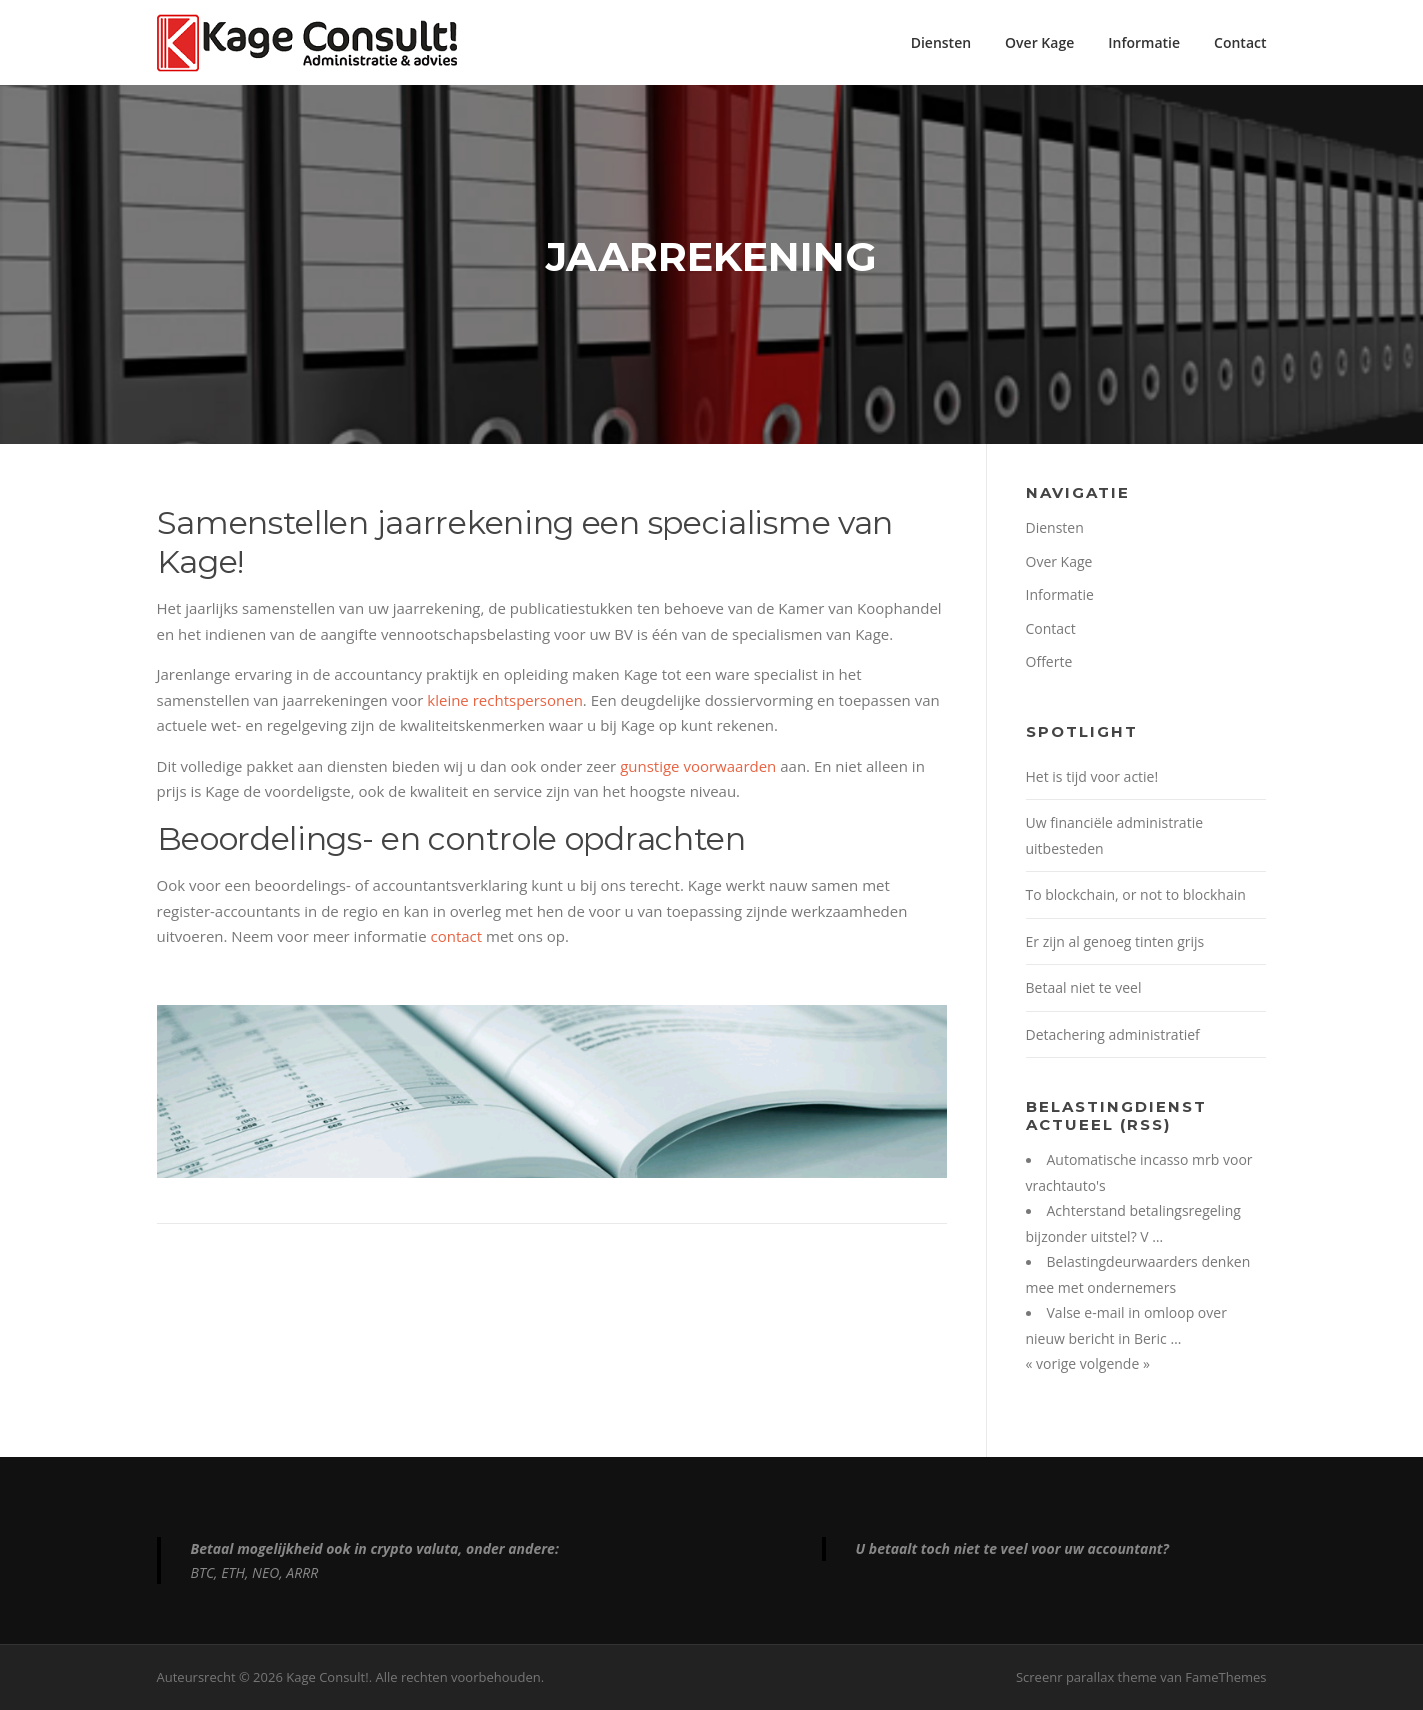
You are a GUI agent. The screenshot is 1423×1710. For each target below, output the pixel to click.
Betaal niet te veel (1084, 987)
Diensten (941, 42)
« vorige (1053, 1363)
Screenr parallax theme (1086, 1677)
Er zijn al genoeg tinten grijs (1115, 941)
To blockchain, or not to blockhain (1136, 894)
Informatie (1144, 42)
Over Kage (1039, 42)
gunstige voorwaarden (698, 766)
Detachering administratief (1113, 1034)
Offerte (1049, 661)
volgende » (1115, 1363)
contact (456, 936)
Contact (1240, 42)
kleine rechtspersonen (505, 700)
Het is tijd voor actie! (1092, 776)
